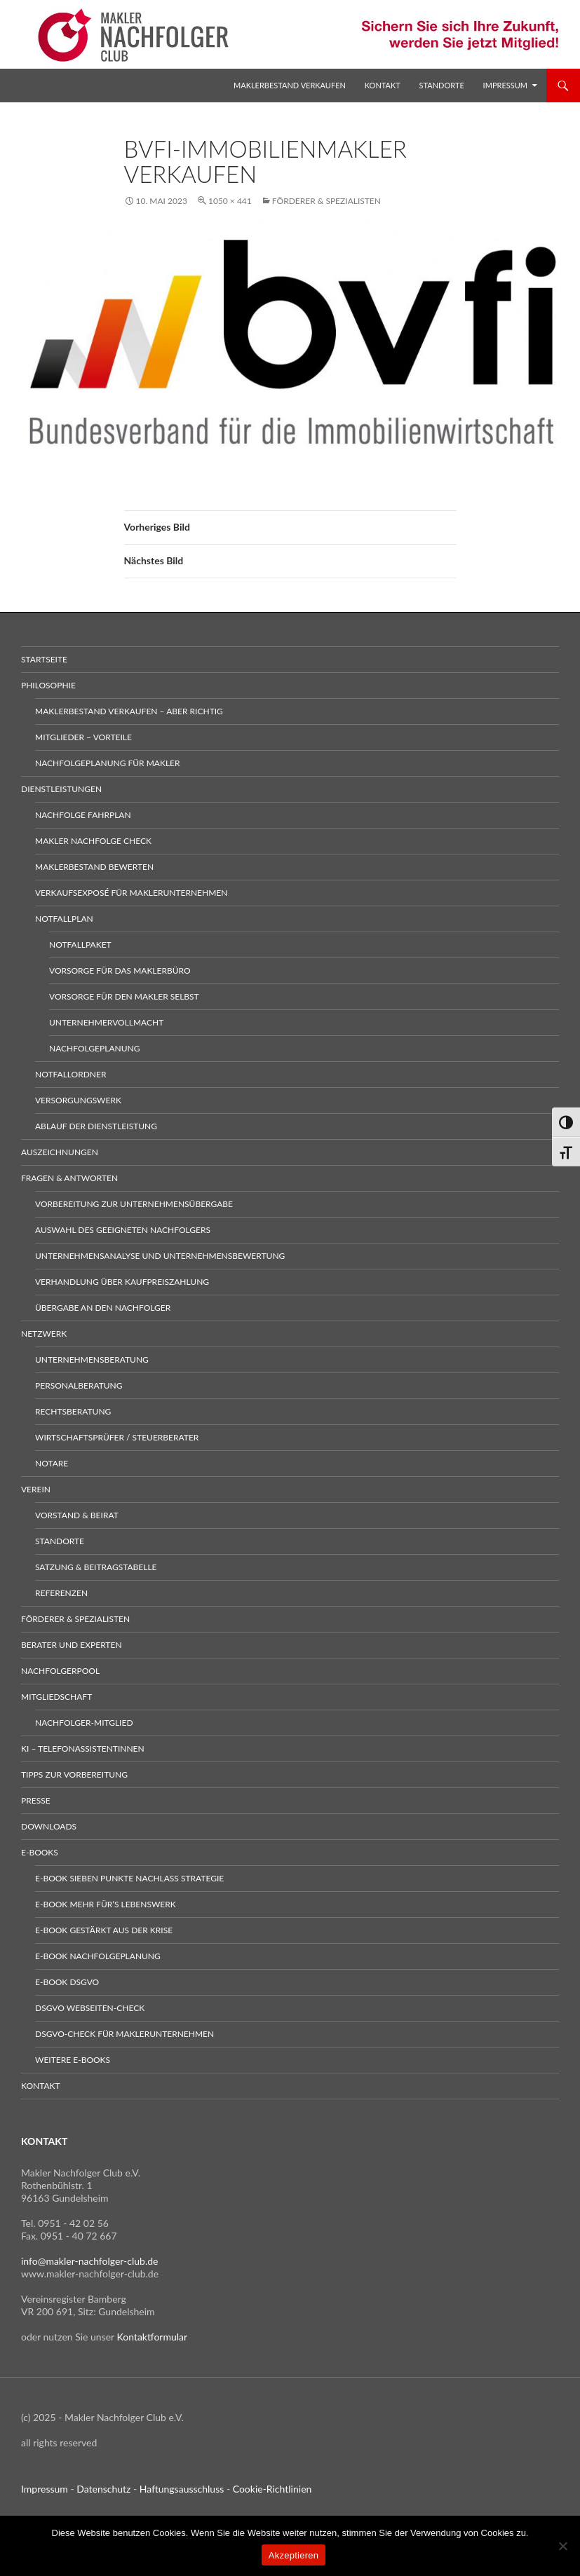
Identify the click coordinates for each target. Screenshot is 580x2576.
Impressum (505, 85)
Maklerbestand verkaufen (290, 85)
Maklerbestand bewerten (94, 866)
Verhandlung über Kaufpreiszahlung (122, 1281)
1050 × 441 (230, 201)
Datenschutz (103, 2489)
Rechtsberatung (73, 1411)
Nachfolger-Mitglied (84, 1722)
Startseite (44, 659)
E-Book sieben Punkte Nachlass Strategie (129, 1878)
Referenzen (61, 1593)
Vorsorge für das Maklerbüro (120, 970)
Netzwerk (44, 1333)
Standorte (441, 85)
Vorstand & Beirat (77, 1515)
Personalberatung (79, 1385)
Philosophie (48, 685)
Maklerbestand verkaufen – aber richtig (129, 711)
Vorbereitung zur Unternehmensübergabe (134, 1204)
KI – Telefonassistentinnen (82, 1748)
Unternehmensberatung (92, 1359)
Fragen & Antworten (69, 1178)
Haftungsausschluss (182, 2489)
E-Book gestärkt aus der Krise (104, 1930)
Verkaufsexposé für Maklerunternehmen (131, 892)
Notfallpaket (80, 944)
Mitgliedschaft (56, 1696)
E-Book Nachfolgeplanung (98, 1956)
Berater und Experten (71, 1645)
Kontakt (382, 85)
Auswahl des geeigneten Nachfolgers (122, 1230)
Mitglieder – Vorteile (83, 737)
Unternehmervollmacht (106, 1022)
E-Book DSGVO (67, 1982)
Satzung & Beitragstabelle (96, 1567)
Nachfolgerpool (60, 1670)
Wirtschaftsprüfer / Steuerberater (116, 1437)
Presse (35, 1800)
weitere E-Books (72, 2059)
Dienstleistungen (61, 789)
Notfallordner (70, 1074)
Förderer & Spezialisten (326, 201)
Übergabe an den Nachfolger (102, 1307)
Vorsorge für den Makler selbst (124, 996)
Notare (51, 1463)
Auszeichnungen (59, 1152)
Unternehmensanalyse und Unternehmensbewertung (160, 1255)
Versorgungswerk (78, 1100)
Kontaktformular (152, 2337)
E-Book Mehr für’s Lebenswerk (105, 1904)
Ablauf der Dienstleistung (96, 1126)
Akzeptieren (293, 2555)
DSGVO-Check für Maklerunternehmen (124, 2034)
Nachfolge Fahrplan (83, 815)
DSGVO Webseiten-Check (89, 2008)
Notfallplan (64, 918)
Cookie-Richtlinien (272, 2489)
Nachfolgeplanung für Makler (107, 763)
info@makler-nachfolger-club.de (90, 2261)
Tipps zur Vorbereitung (74, 1774)
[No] (562, 2546)
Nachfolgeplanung (94, 1048)
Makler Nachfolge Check (93, 841)
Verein (35, 1489)
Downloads (48, 1826)
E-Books (39, 1852)
